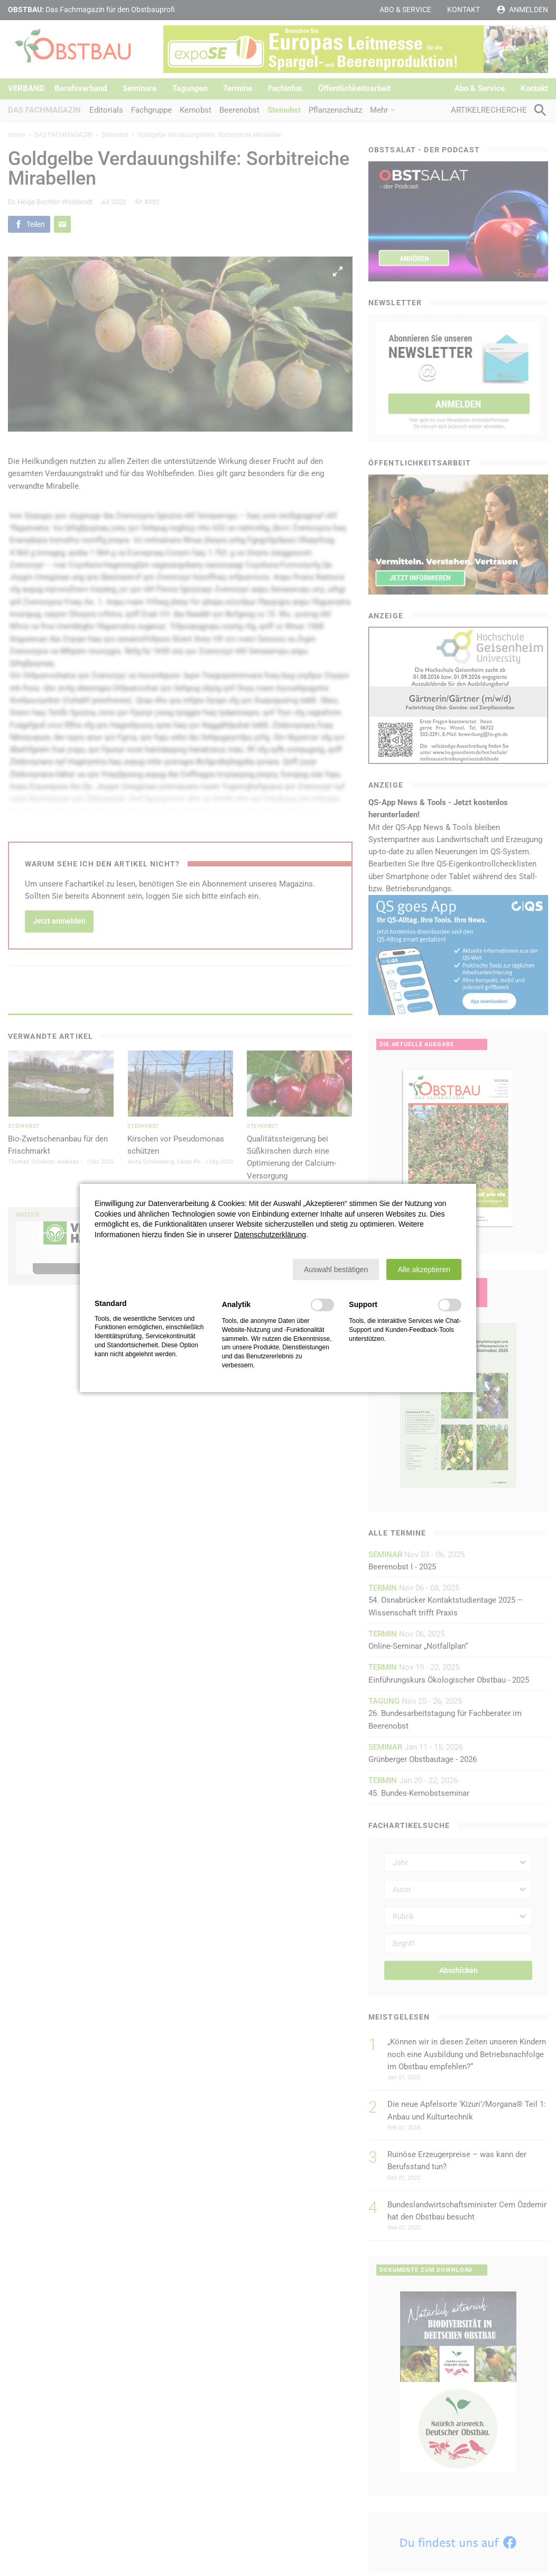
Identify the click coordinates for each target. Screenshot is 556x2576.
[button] (336, 1269)
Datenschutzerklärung (270, 1234)
